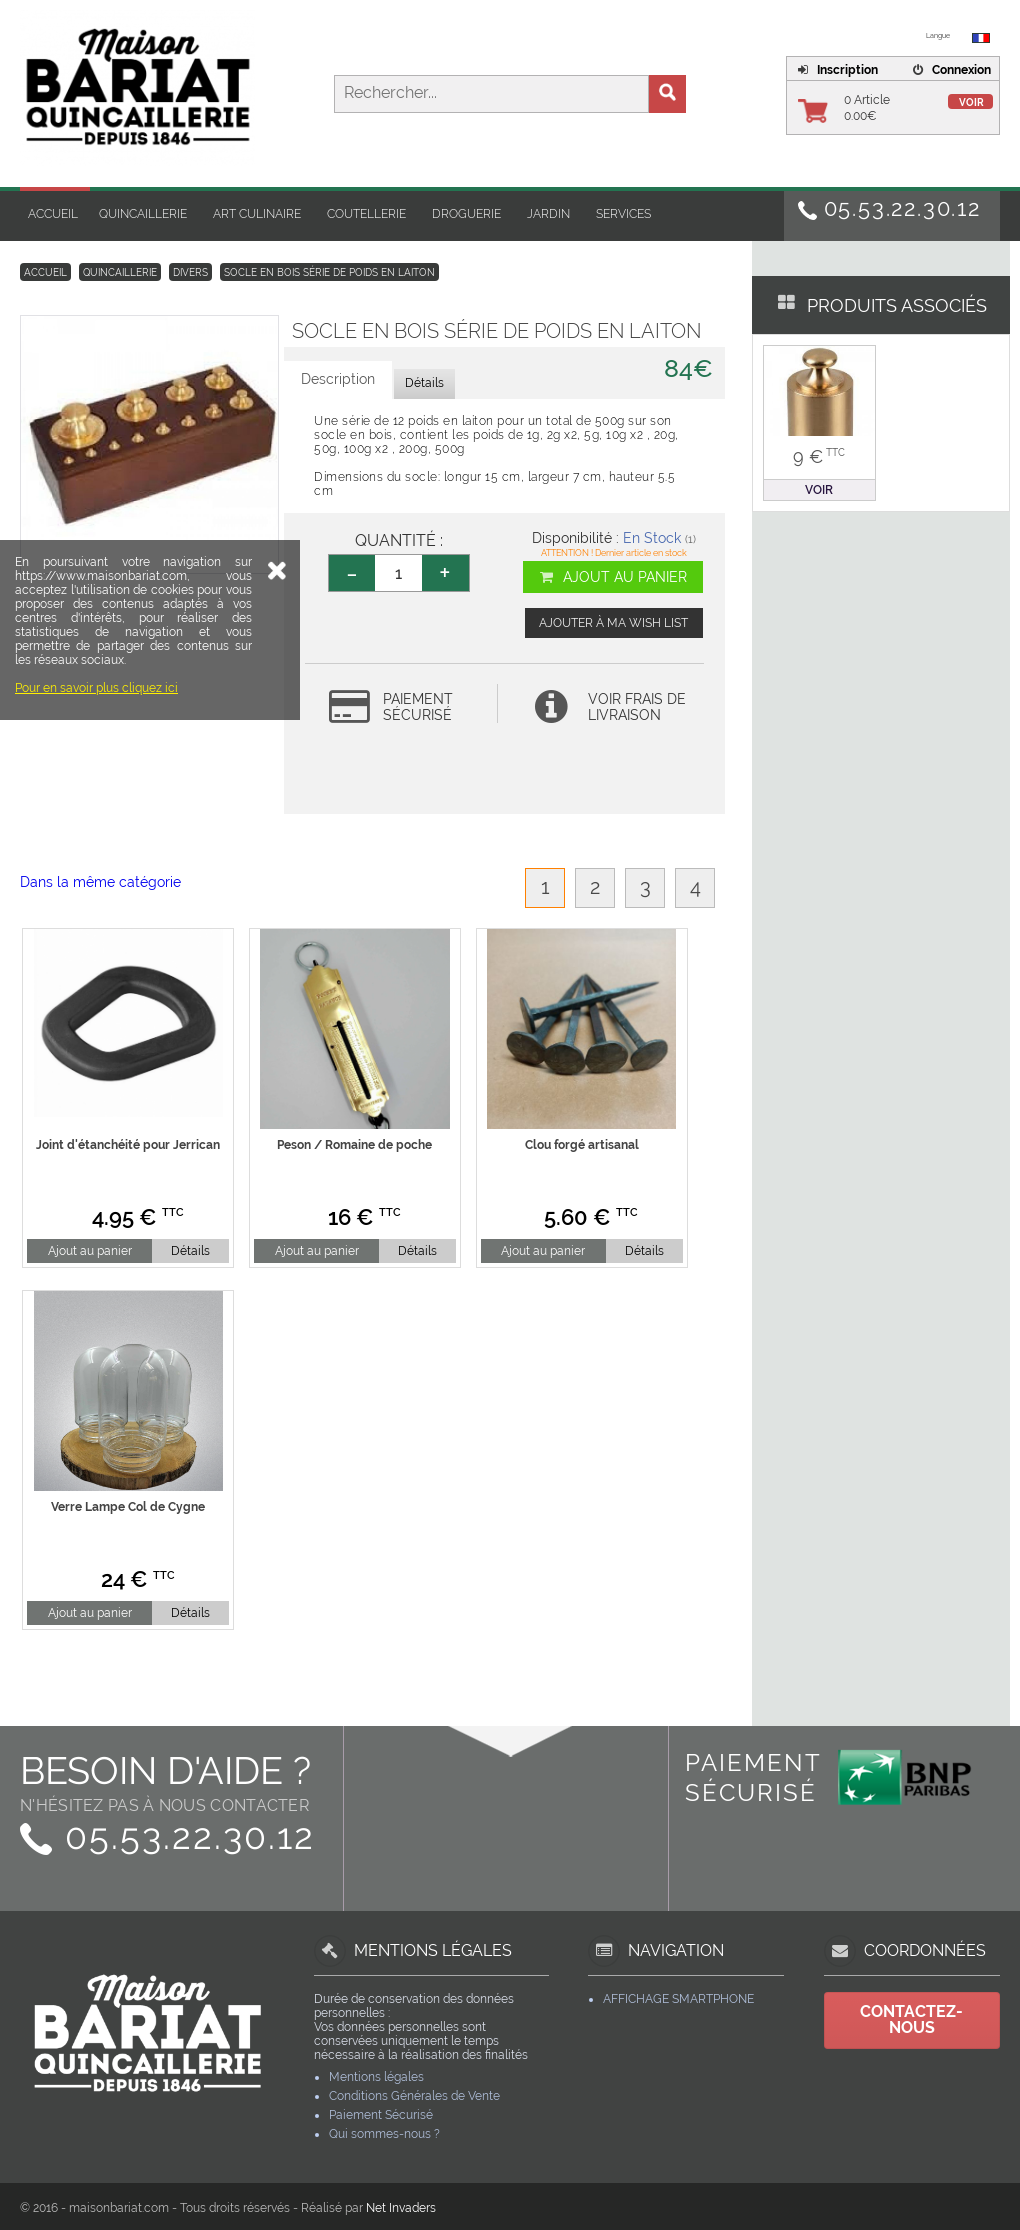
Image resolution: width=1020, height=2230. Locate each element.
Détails (190, 1251)
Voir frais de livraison (637, 707)
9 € (819, 456)
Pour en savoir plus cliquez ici (96, 828)
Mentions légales (376, 2077)
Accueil (53, 214)
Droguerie (466, 214)
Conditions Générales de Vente (414, 2096)
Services (623, 214)
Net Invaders (401, 2208)
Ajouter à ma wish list (613, 623)
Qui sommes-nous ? (384, 2134)
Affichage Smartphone (678, 1999)
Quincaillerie (143, 214)
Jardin (548, 214)
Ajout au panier (612, 577)
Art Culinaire (257, 214)
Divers (190, 272)
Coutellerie (366, 214)
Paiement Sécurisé (381, 2115)
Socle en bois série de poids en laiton (329, 272)
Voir (971, 102)
